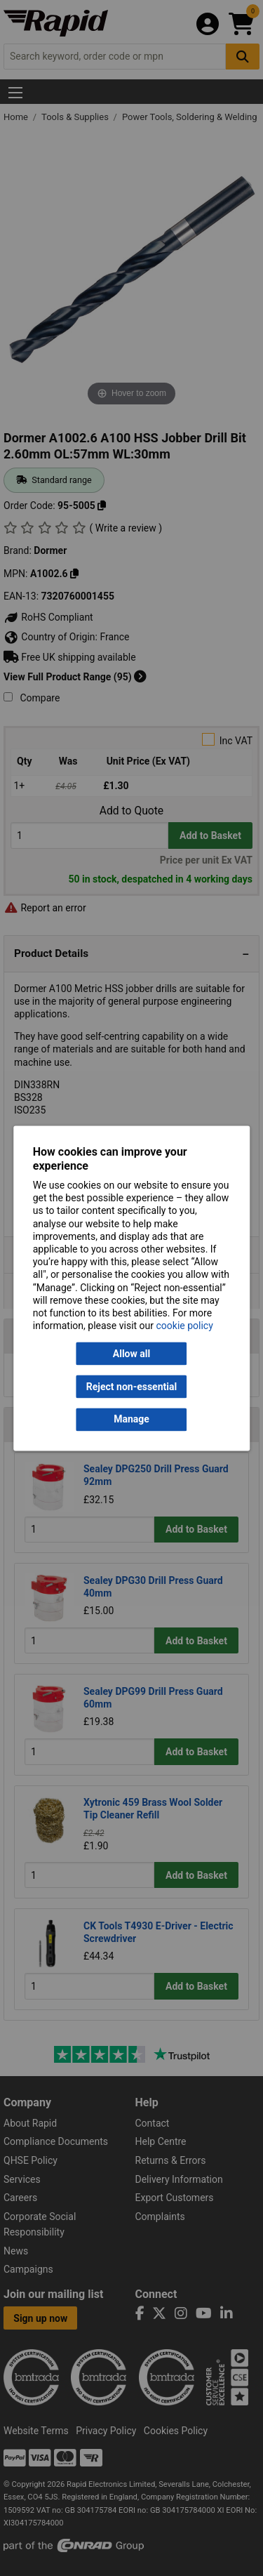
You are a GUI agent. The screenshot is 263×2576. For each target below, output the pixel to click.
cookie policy (184, 1326)
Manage (131, 1419)
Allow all (131, 1353)
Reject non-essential (131, 1386)
